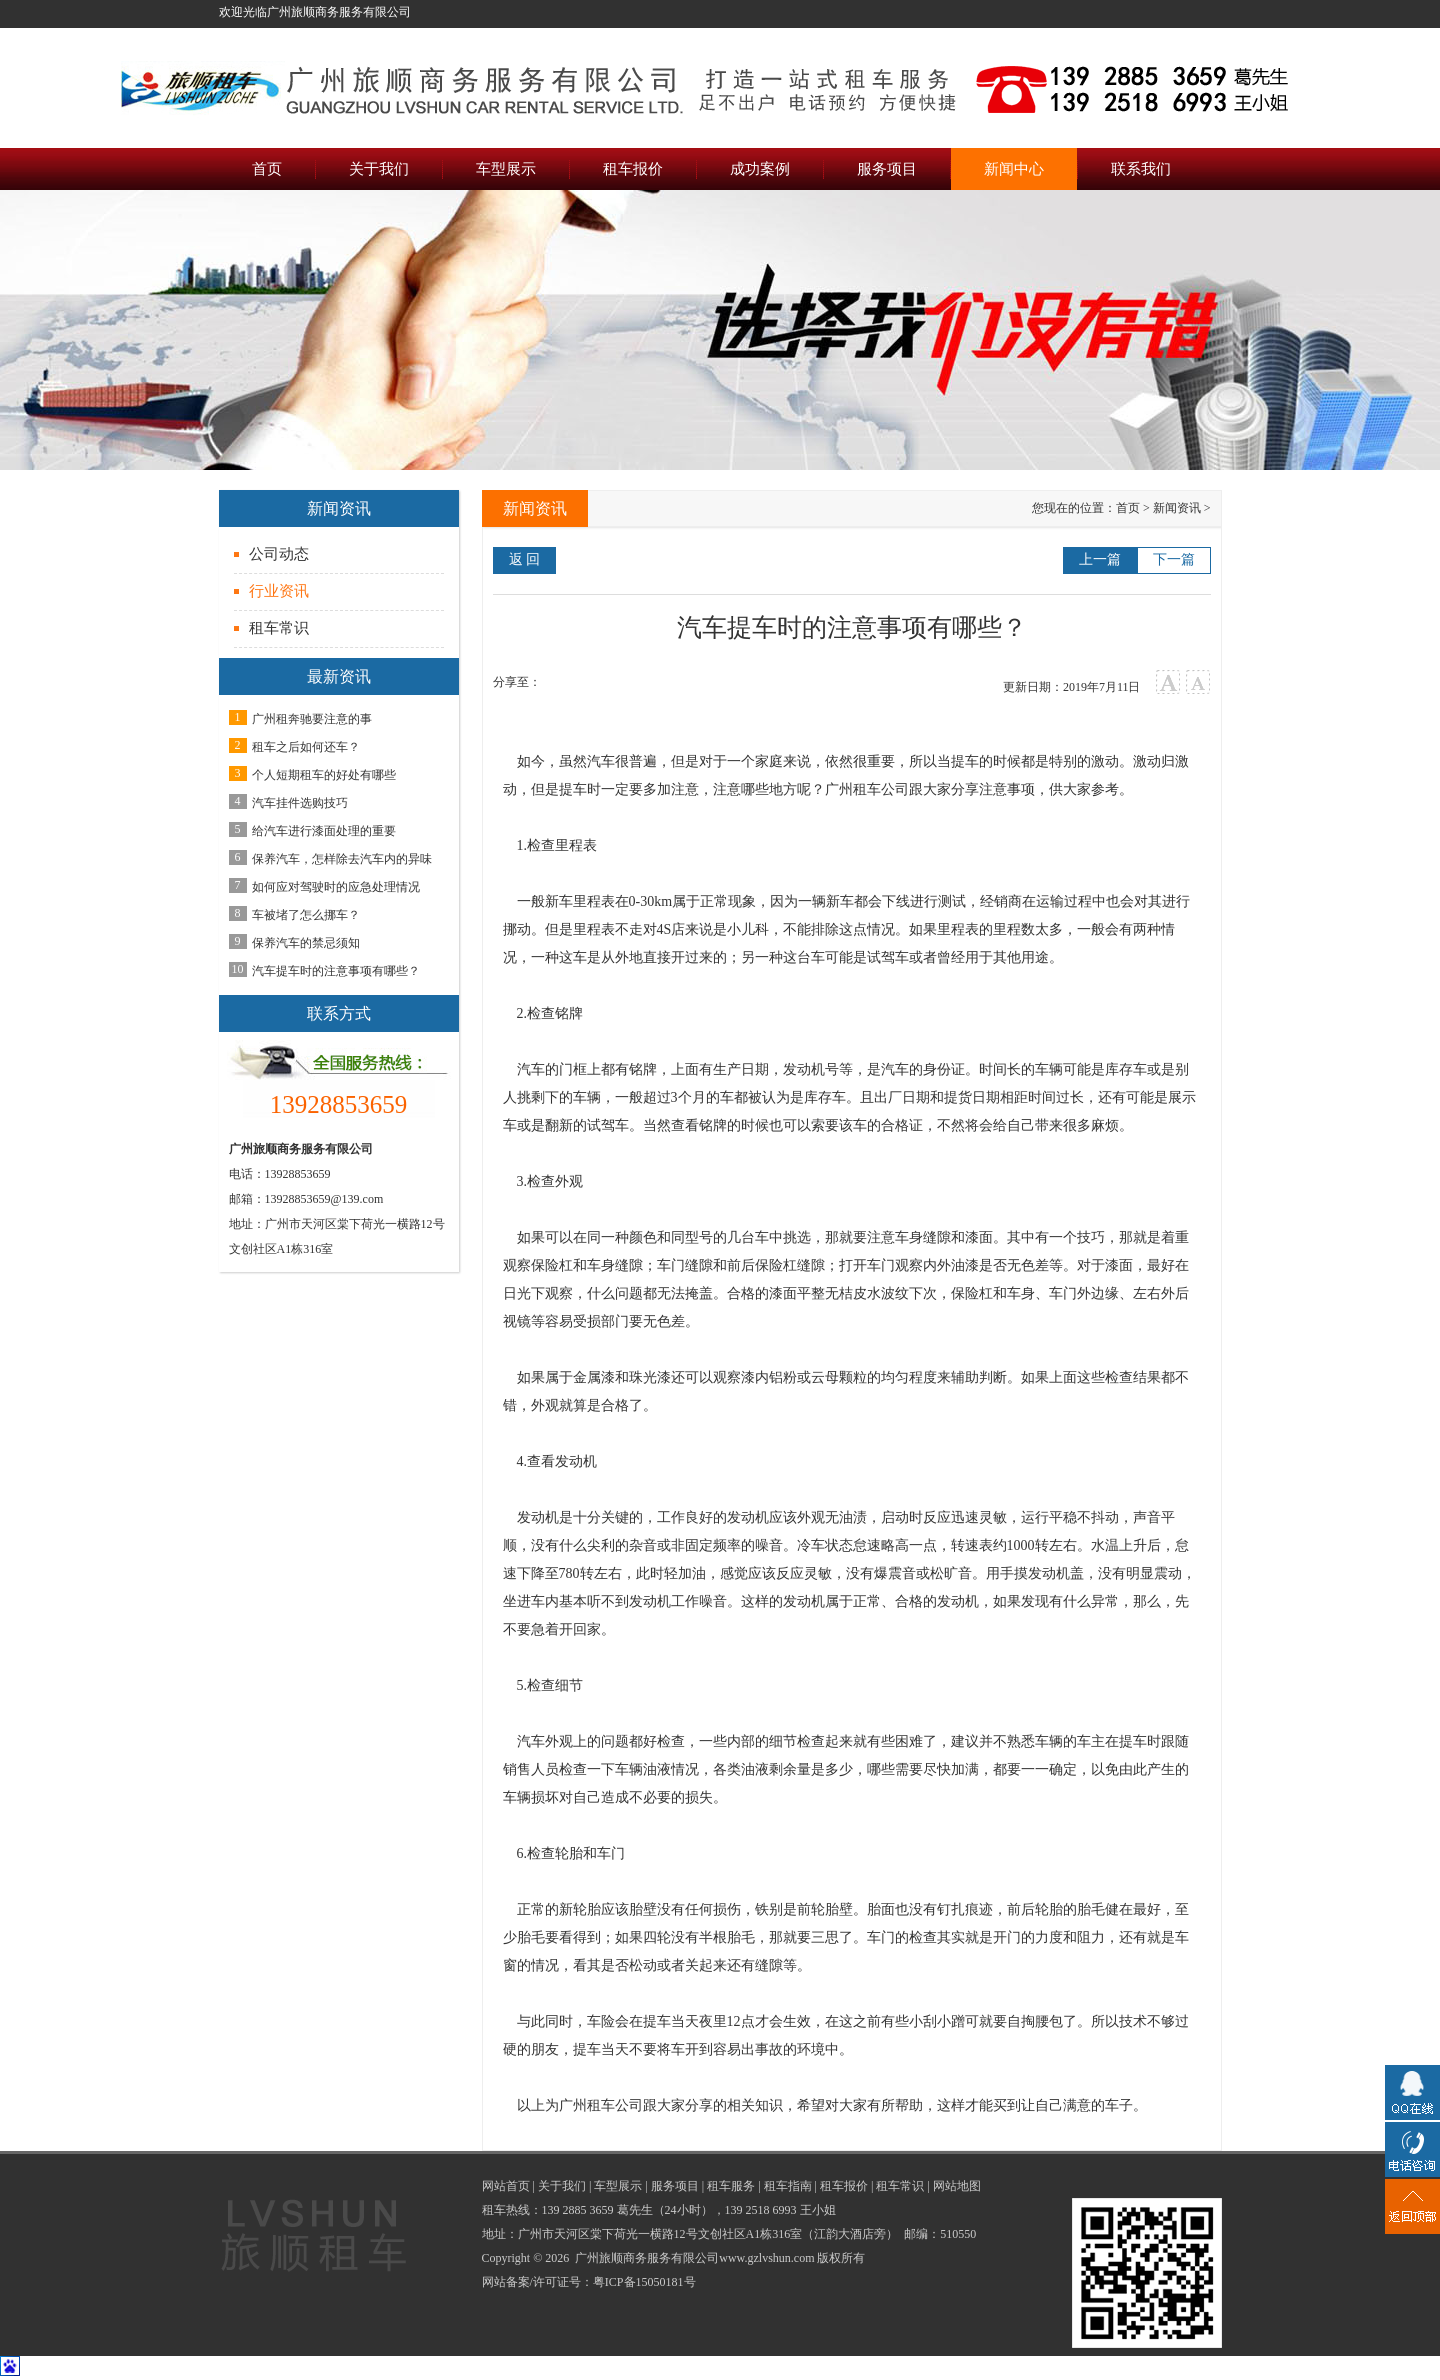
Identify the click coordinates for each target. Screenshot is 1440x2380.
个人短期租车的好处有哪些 (324, 775)
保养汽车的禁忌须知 (306, 943)
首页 (1128, 508)
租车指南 (788, 2186)
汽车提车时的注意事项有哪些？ (336, 971)
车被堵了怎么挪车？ (306, 915)
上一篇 (1100, 559)
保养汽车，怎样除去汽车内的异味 (342, 859)
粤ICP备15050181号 (644, 2282)
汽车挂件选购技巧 (300, 803)
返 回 (525, 559)
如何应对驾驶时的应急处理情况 (336, 887)
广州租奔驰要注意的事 (312, 719)
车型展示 (618, 2186)
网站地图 (957, 2186)
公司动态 (279, 554)
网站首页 (506, 2186)
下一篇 (1174, 559)
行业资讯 (279, 591)
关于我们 (562, 2186)
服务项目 (675, 2186)
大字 (1168, 682)
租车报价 (844, 2186)
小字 (1198, 682)
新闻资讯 (1177, 508)
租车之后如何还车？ (306, 747)
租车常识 (279, 628)
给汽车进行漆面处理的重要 (324, 831)
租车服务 (731, 2186)
